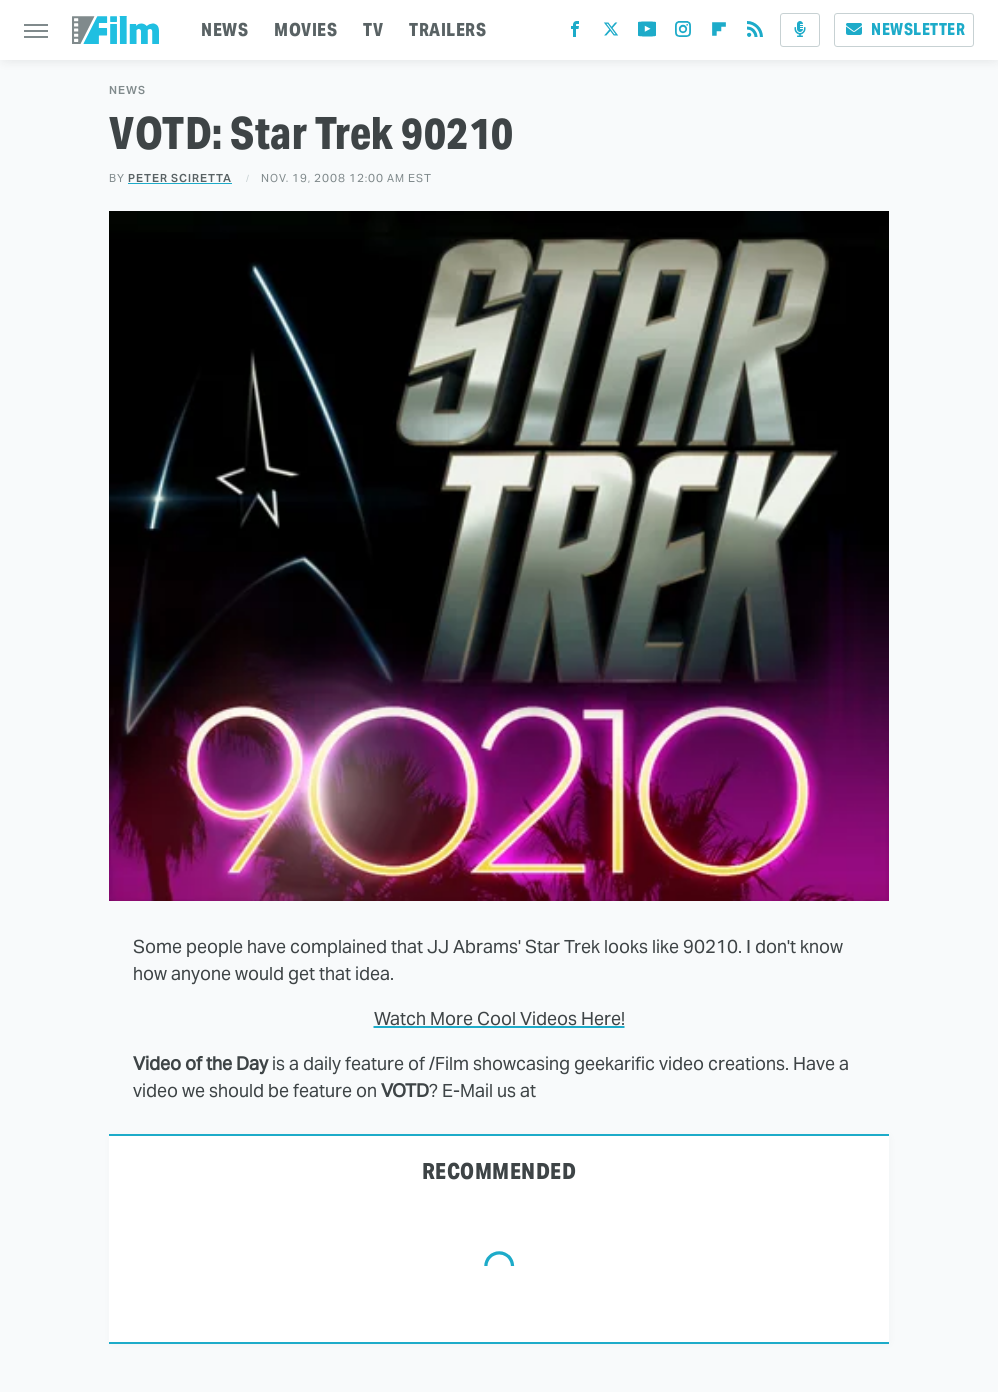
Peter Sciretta (180, 178)
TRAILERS (447, 29)
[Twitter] (611, 33)
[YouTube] (647, 33)
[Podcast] (800, 30)
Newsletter (904, 29)
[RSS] (755, 33)
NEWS (224, 29)
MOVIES (305, 29)
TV (373, 29)
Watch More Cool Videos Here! (499, 1018)
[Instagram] (683, 33)
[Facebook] (575, 33)
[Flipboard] (719, 33)
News (127, 90)
